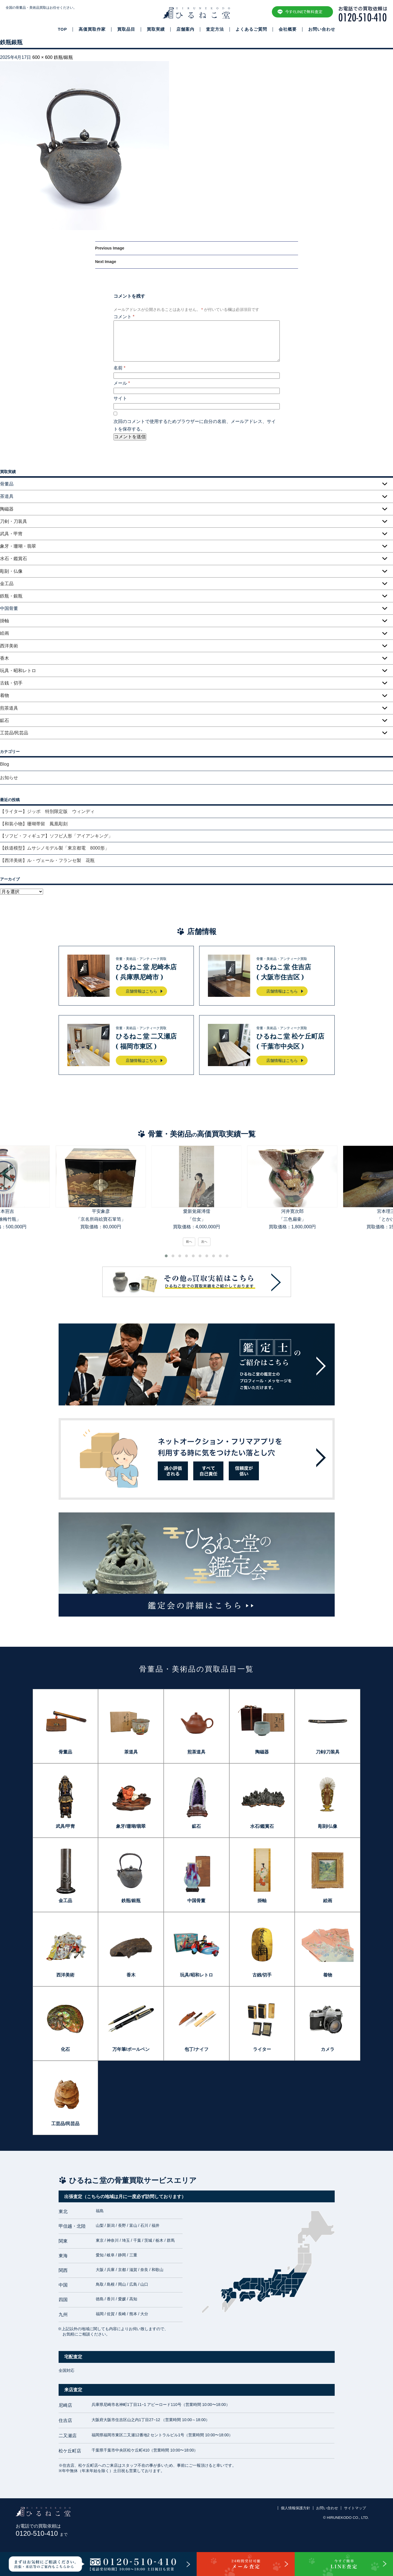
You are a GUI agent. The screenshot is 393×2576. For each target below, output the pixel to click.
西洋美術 (9, 645)
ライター (262, 2049)
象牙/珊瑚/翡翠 (131, 1826)
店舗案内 (185, 29)
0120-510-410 (42, 2533)
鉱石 (4, 720)
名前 (120, 368)
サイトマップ (355, 2508)
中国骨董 (196, 1900)
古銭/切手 (262, 1975)
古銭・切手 (11, 683)
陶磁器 (7, 509)
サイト (120, 398)
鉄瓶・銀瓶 (11, 596)
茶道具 (131, 1752)
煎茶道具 (9, 708)
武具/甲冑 (65, 1826)
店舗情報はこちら (141, 991)
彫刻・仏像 (11, 571)
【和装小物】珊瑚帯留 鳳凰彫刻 (34, 823)
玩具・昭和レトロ (18, 670)
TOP (62, 29)
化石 (65, 2049)
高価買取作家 (92, 29)
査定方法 (215, 29)
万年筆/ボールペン (131, 2049)
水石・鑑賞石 (13, 558)
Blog (4, 764)
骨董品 (65, 1752)
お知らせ (9, 777)
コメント (124, 316)
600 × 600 (42, 57)
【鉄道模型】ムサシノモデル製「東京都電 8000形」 (54, 848)
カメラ (327, 2049)
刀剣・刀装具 (13, 521)
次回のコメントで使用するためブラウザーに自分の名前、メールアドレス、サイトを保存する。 (195, 425)
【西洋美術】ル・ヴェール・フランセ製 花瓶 (47, 860)
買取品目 (126, 29)
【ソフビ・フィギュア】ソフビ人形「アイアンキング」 (56, 836)
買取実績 (156, 29)
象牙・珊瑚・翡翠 (18, 546)
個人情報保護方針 (295, 2508)
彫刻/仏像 (327, 1826)
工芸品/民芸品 (14, 732)
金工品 (7, 583)
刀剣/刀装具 (327, 1752)
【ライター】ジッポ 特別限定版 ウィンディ (47, 811)
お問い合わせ (321, 29)
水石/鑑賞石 (262, 1826)
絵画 (4, 633)
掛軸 (4, 620)
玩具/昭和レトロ (196, 1975)
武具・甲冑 (11, 533)
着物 (4, 695)
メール (122, 383)
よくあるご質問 (251, 29)
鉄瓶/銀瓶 (63, 57)
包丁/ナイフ (196, 2049)
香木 (4, 658)
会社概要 (288, 29)
